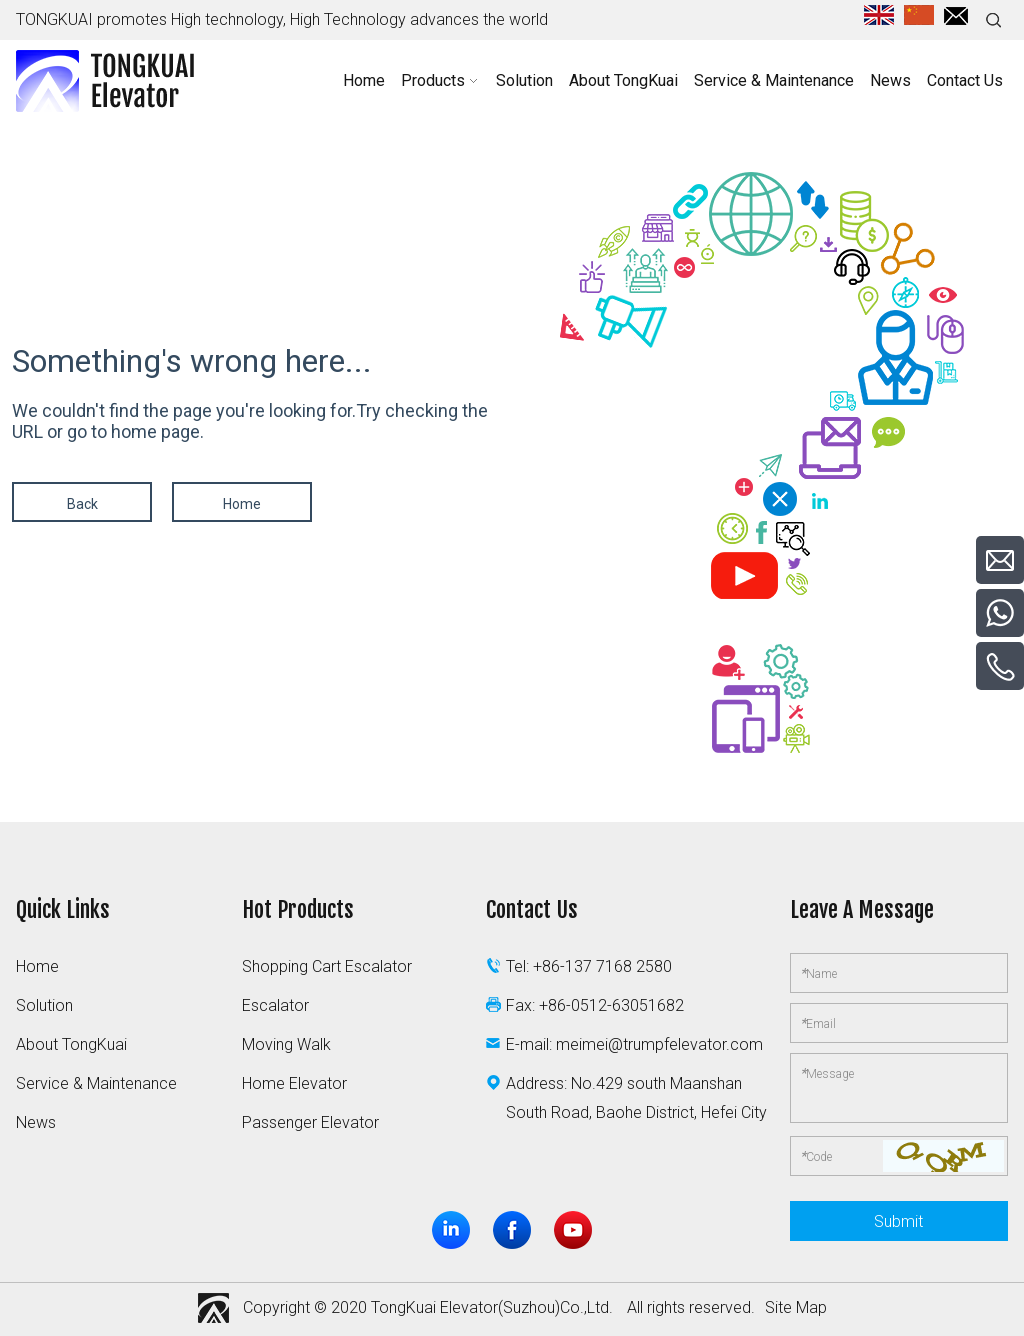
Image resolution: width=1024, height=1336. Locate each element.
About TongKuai (71, 1044)
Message (827, 1073)
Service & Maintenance (96, 1083)
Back (82, 504)
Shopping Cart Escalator (327, 966)
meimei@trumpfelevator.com (659, 1044)
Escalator (275, 1005)
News (36, 1122)
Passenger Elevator (310, 1122)
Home (242, 504)
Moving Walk (286, 1044)
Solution (44, 1005)
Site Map (796, 1307)
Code (816, 1156)
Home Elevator (294, 1083)
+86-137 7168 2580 (602, 966)
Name (818, 973)
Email (818, 1023)
